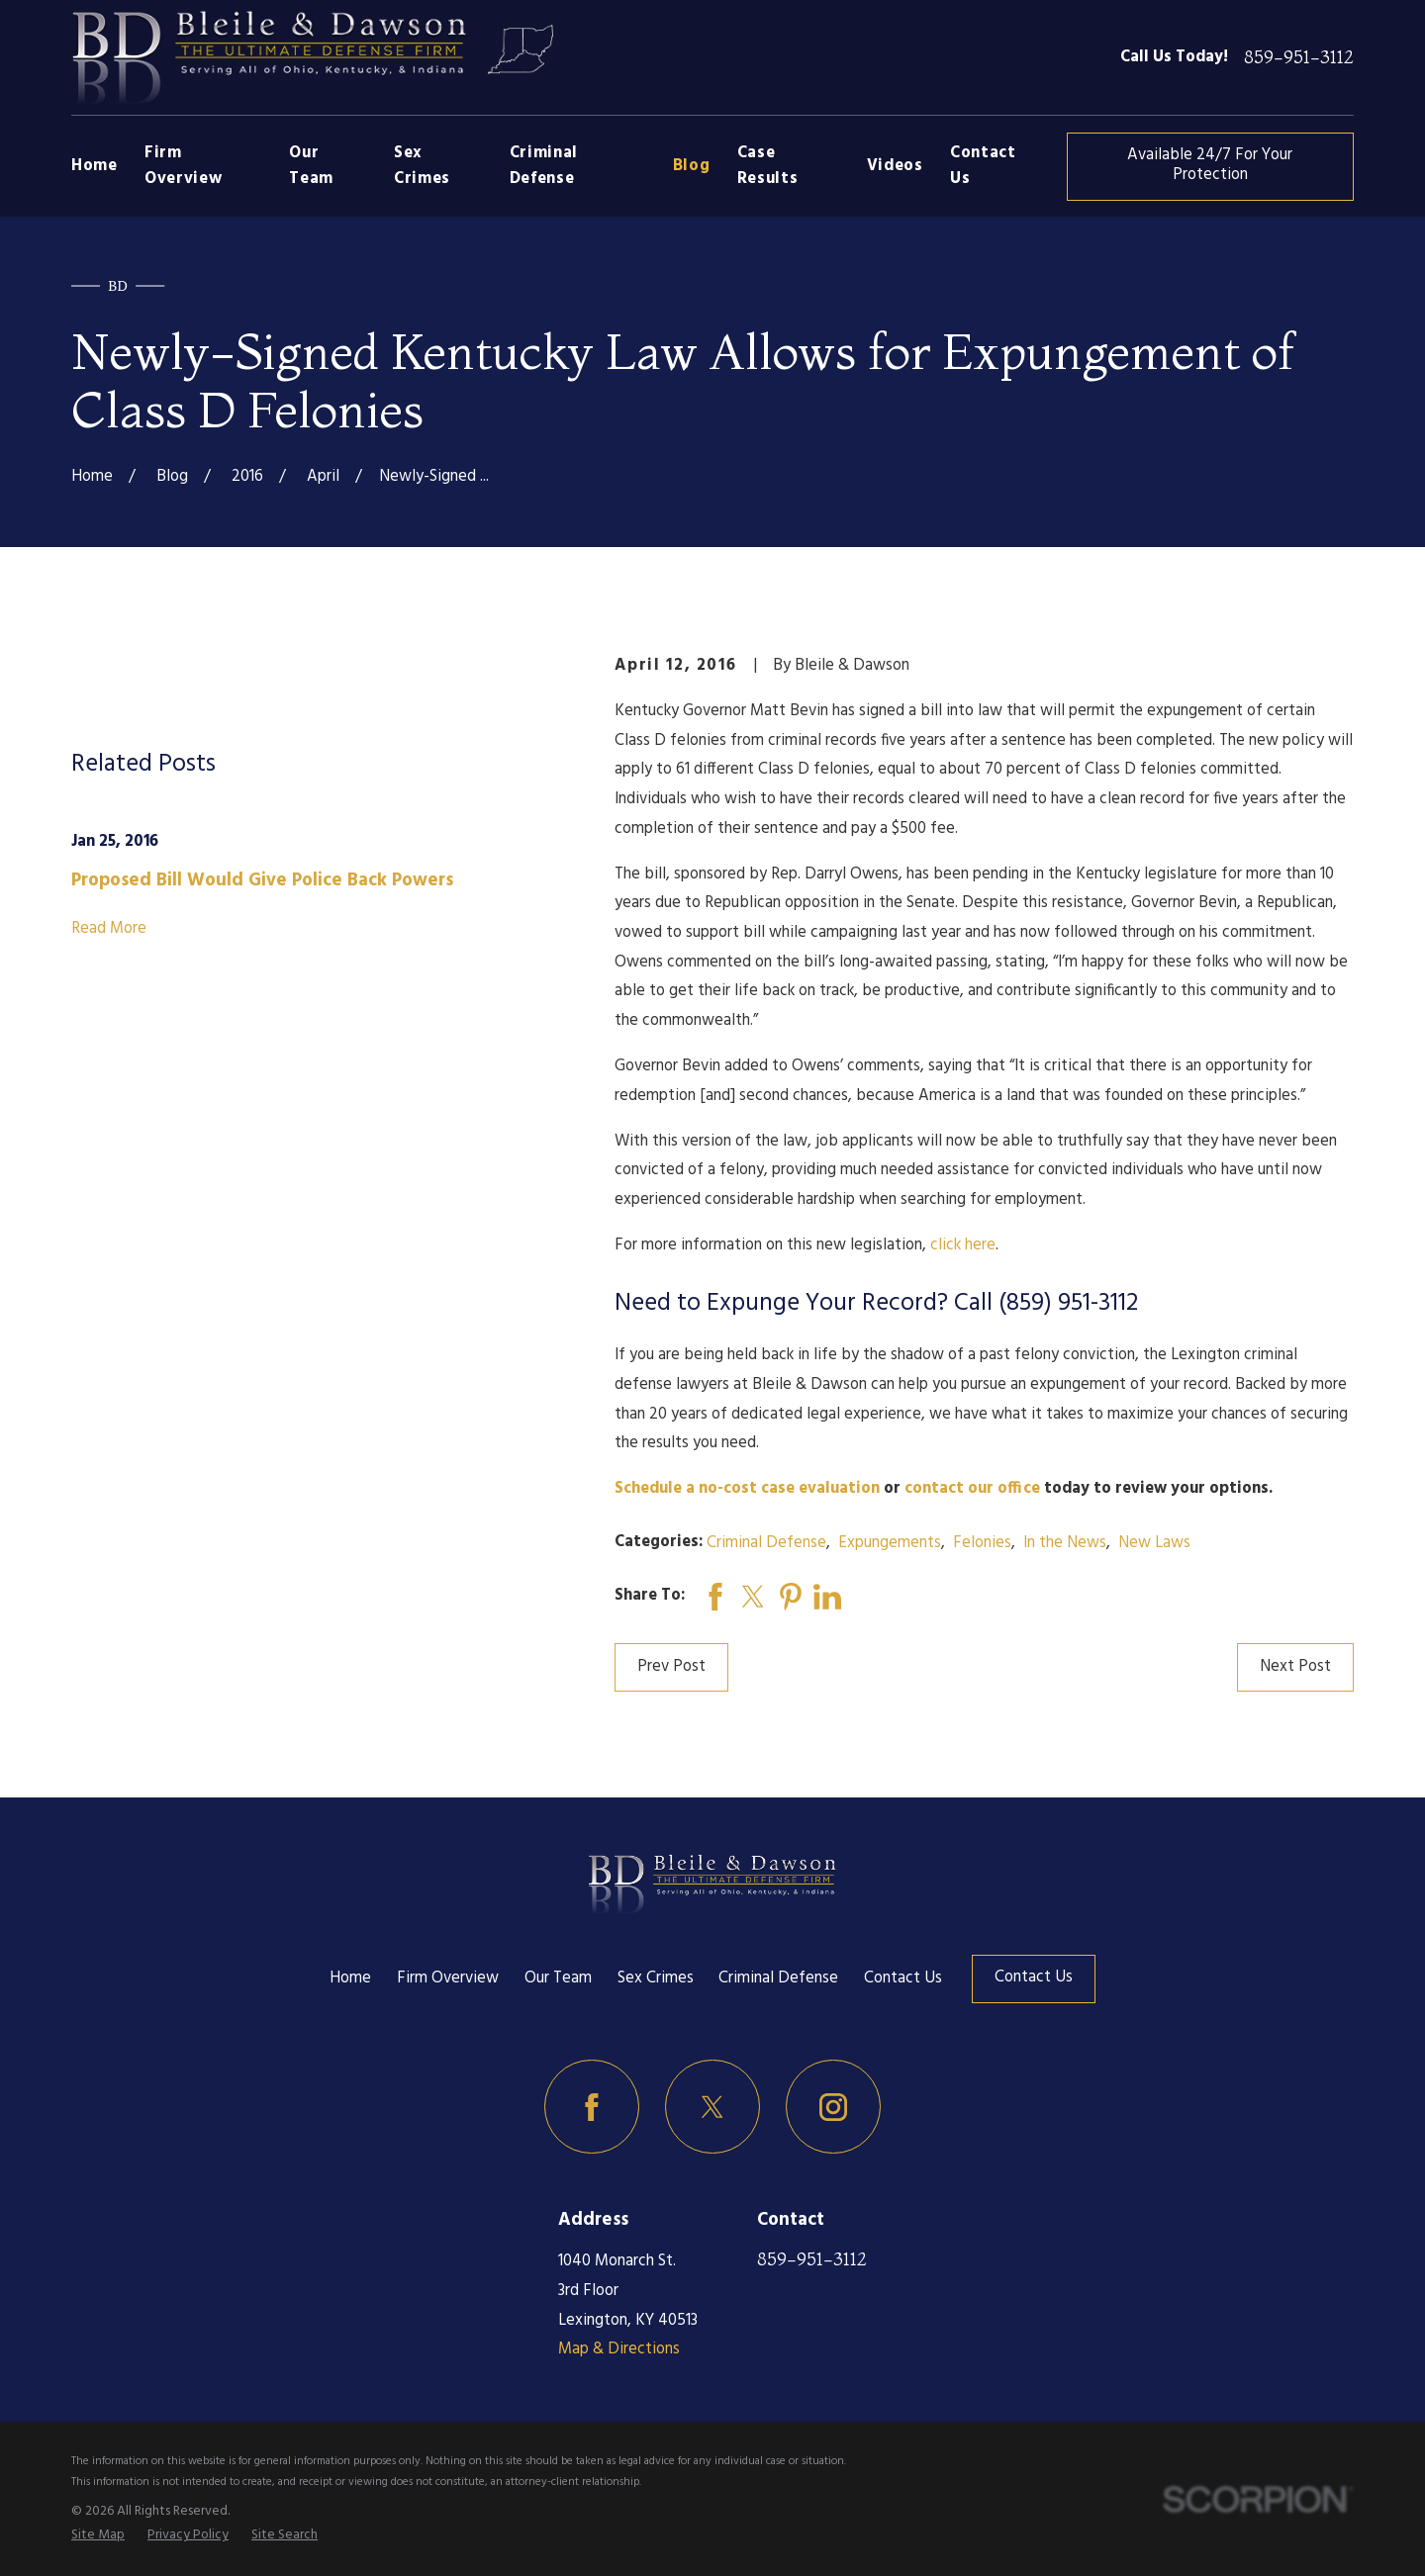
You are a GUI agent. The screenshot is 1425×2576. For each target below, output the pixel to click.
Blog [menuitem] (692, 166)
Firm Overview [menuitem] (183, 166)
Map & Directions (619, 2349)
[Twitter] (712, 2107)
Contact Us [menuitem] (983, 166)
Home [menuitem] (94, 166)
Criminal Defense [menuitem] (544, 166)
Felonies (982, 1543)
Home (350, 1978)
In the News (1064, 1543)
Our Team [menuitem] (311, 166)
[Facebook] (591, 2107)
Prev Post (671, 1667)
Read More (108, 929)
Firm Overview (448, 1978)
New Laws (1154, 1543)
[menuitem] (98, 2535)
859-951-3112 (1299, 57)
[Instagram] (833, 2107)
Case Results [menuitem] (768, 166)
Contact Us (903, 1978)
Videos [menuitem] (895, 166)
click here (963, 1245)
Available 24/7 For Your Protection (1209, 165)
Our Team (558, 1978)
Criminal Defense (766, 1543)
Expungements (889, 1543)
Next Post (1295, 1667)
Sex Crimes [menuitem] (422, 166)
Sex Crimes (656, 1978)
